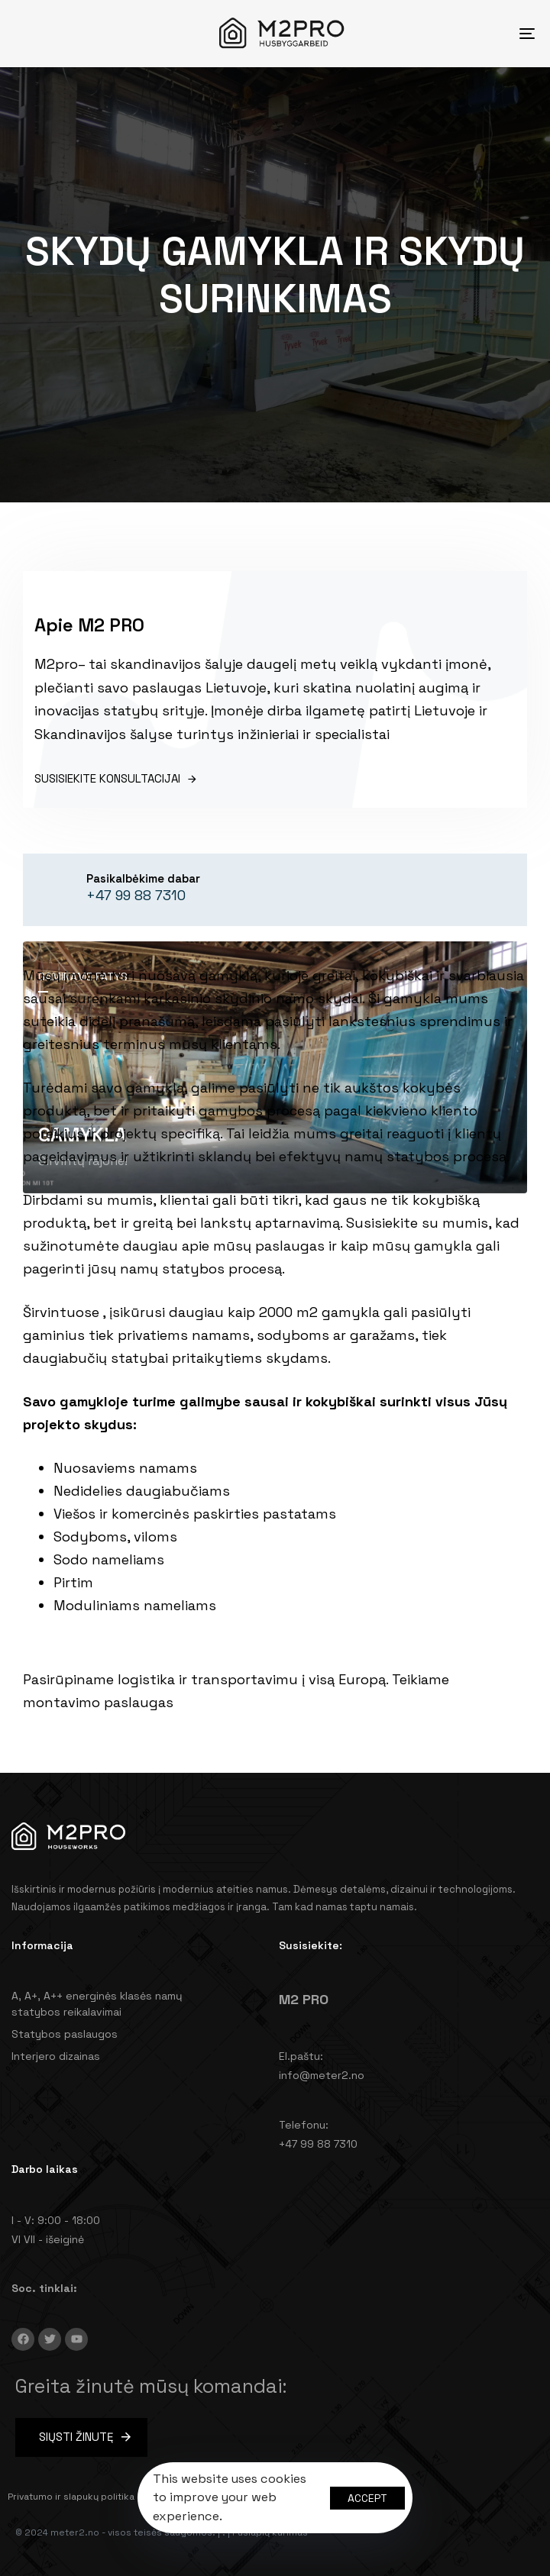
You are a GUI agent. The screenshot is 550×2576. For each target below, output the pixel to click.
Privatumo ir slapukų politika (71, 2496)
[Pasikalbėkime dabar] (130, 890)
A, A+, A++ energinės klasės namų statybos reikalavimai (97, 2004)
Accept (367, 2498)
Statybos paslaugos (64, 2034)
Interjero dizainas (55, 2056)
